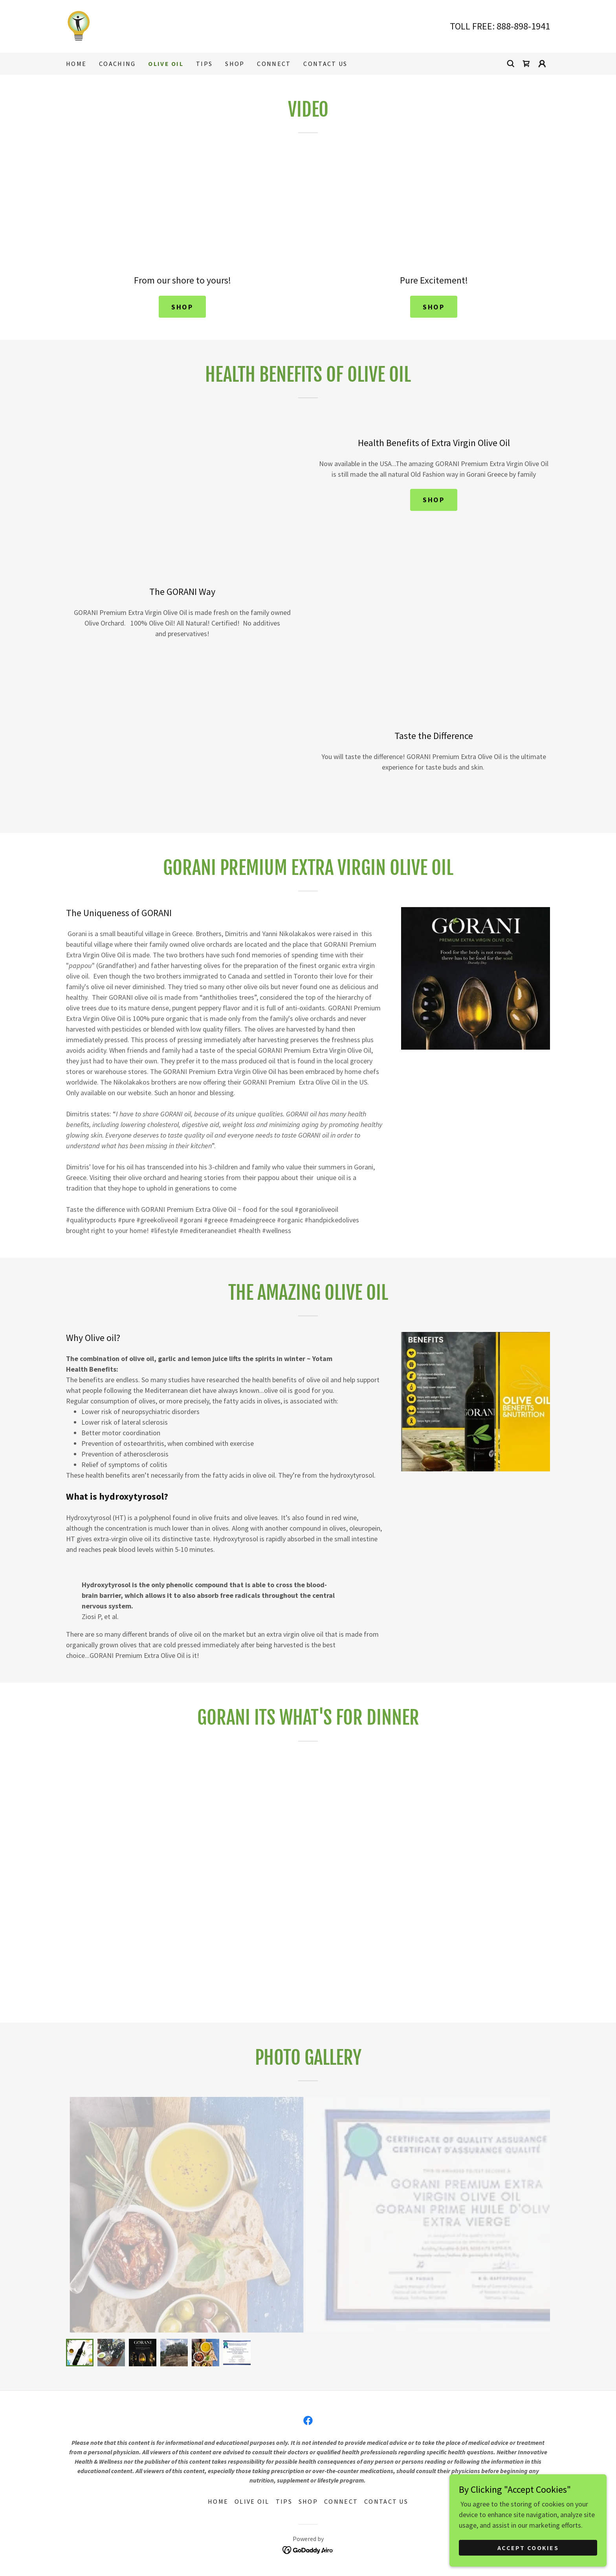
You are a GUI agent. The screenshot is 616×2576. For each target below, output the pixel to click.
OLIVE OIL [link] (165, 64)
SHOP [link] (234, 64)
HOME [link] (76, 64)
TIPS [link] (204, 64)
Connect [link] (274, 64)
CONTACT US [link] (325, 64)
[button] (542, 63)
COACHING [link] (117, 64)
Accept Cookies (528, 2548)
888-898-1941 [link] (523, 26)
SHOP (182, 306)
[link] (79, 25)
